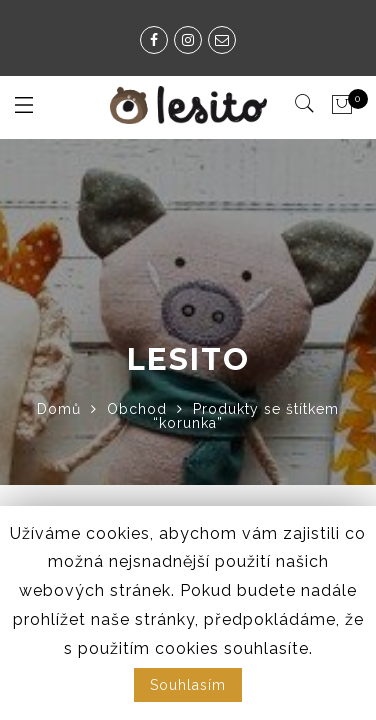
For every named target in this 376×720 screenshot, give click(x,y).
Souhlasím (188, 685)
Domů (59, 409)
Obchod (137, 409)
